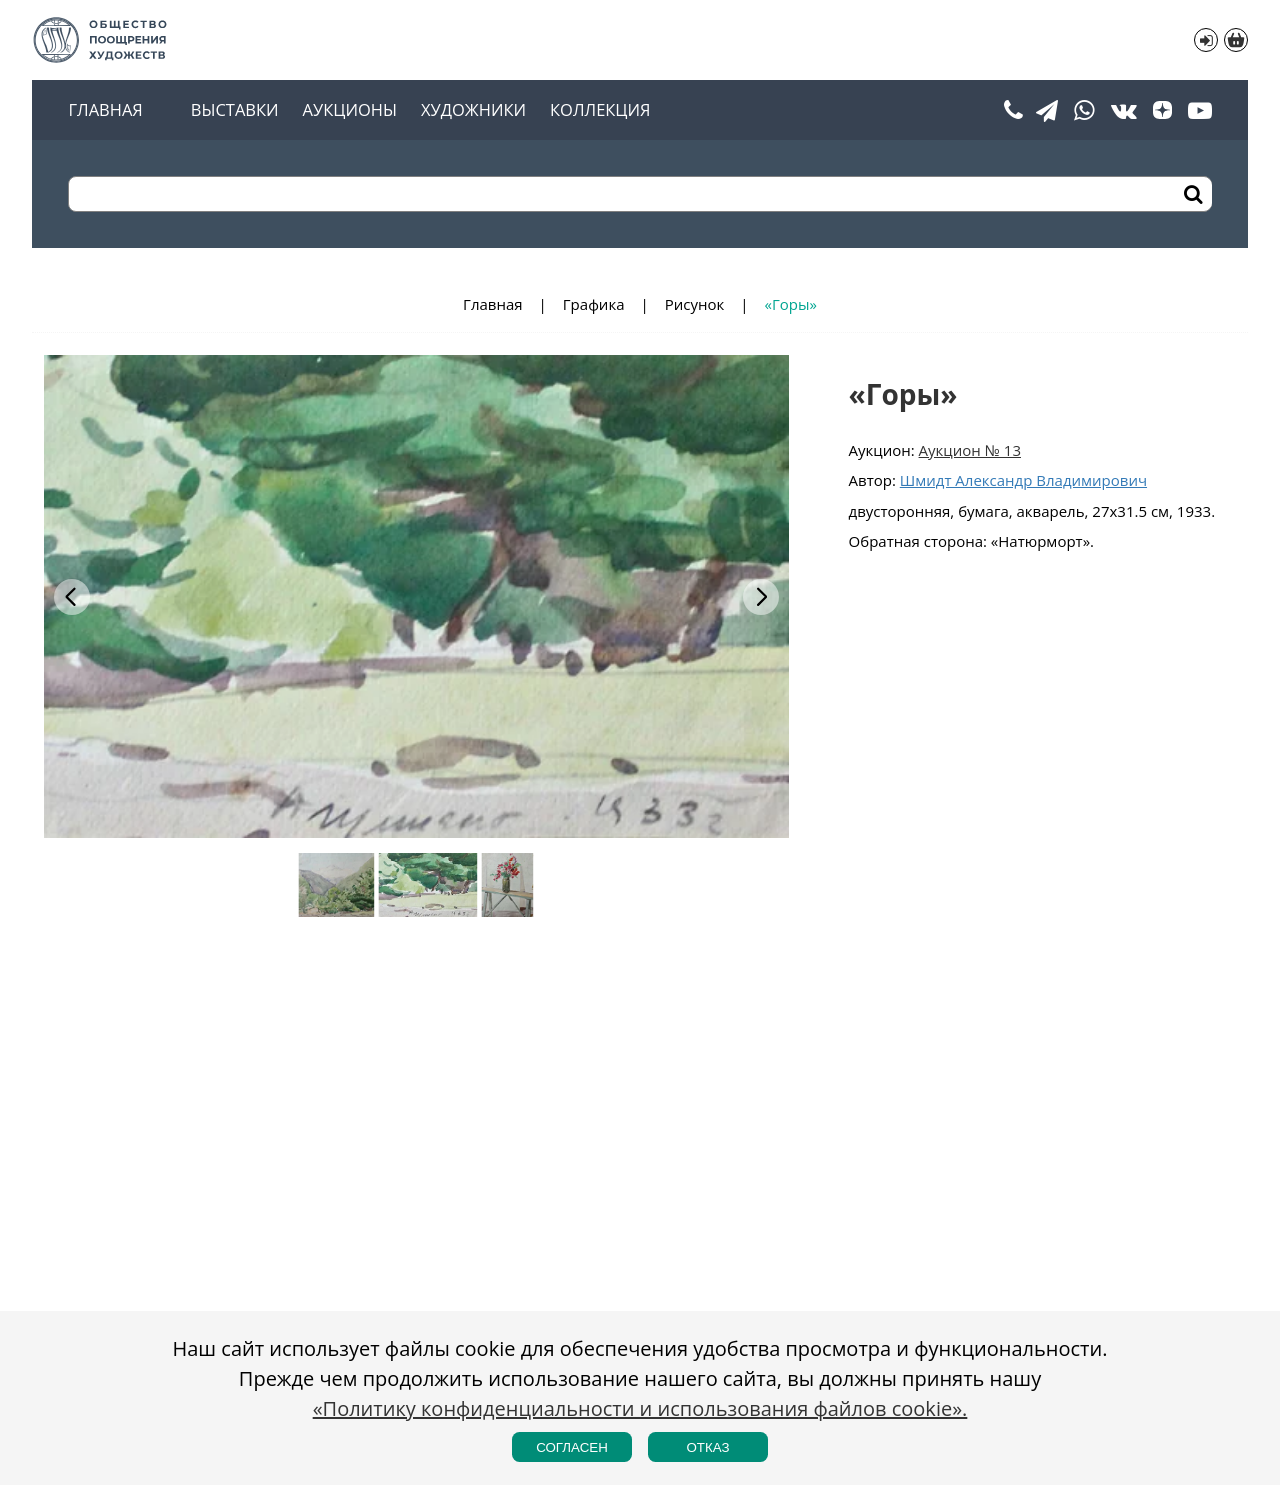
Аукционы (350, 110)
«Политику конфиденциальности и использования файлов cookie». (640, 1408)
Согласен (572, 1447)
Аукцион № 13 (970, 450)
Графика (594, 304)
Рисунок (695, 304)
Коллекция (600, 110)
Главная (105, 110)
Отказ (707, 1447)
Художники (473, 110)
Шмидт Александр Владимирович (1023, 480)
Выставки (235, 110)
